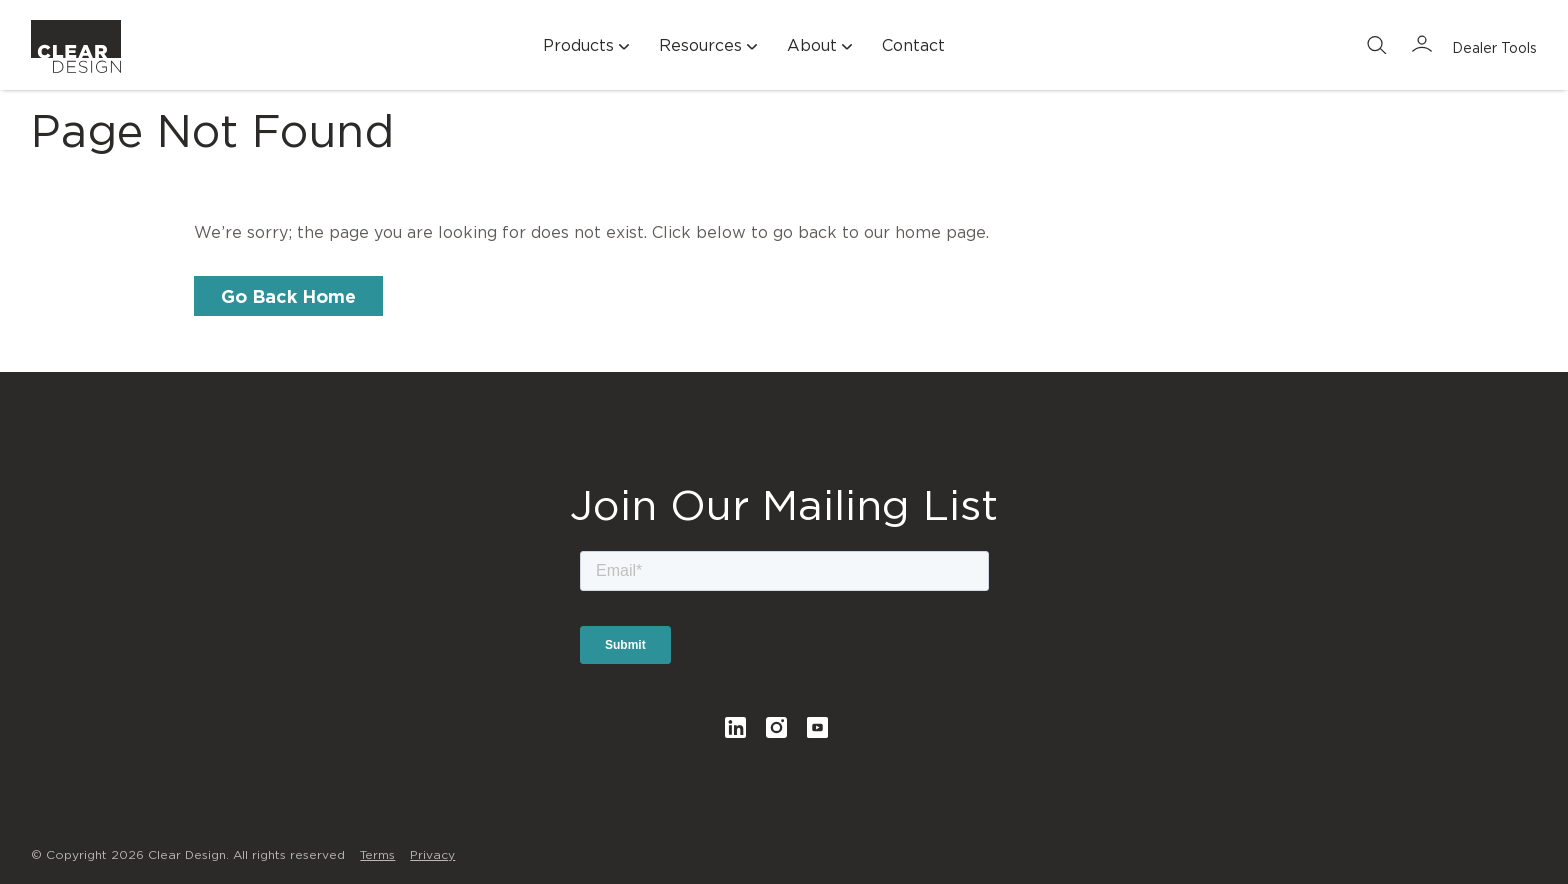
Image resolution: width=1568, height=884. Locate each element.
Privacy (432, 854)
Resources (710, 46)
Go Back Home (288, 296)
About (822, 46)
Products (588, 46)
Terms (377, 854)
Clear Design (76, 55)
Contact (913, 45)
